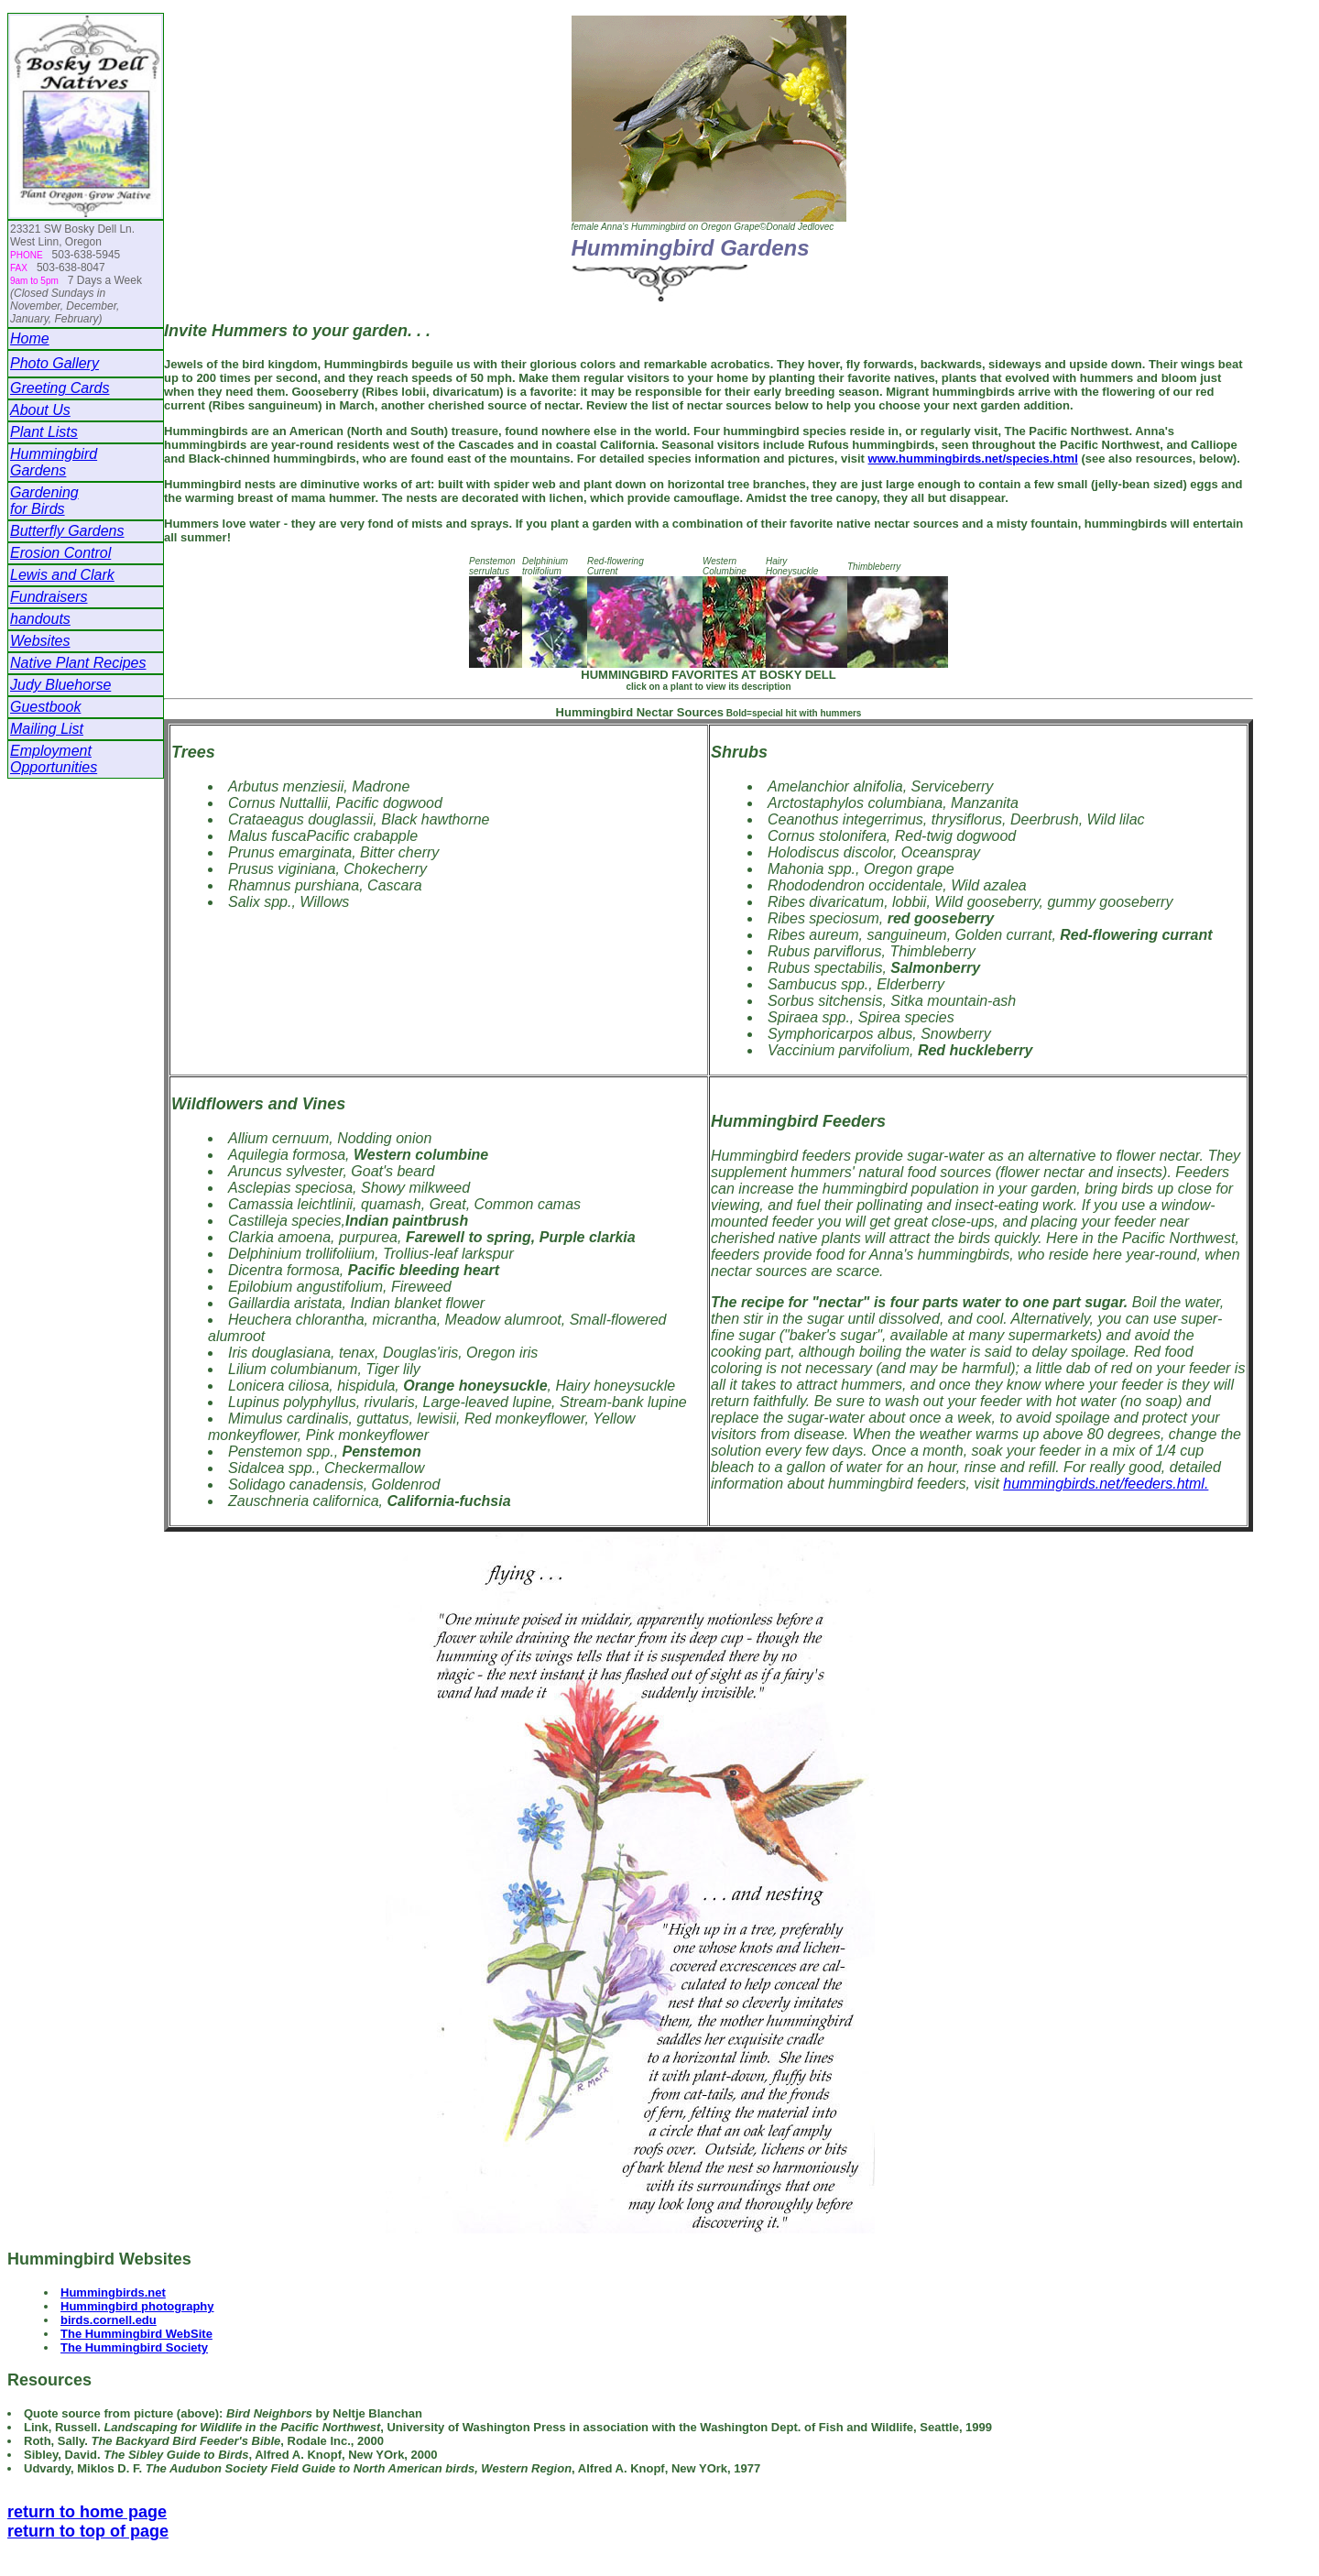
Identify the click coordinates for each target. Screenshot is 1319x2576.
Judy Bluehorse (60, 685)
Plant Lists (44, 432)
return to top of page (88, 2531)
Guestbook (45, 707)
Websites (40, 641)
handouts (40, 619)
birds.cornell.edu (108, 2320)
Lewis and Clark (62, 575)
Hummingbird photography (137, 2306)
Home (29, 338)
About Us (40, 410)
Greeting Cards (60, 388)
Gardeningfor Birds (44, 501)
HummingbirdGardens (53, 462)
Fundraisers (48, 597)
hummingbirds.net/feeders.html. (1105, 1483)
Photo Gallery (54, 363)
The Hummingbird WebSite (136, 2334)
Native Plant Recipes (78, 663)
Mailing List (46, 729)
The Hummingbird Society (134, 2347)
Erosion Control (60, 553)
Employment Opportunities (53, 759)
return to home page (87, 2512)
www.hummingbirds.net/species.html (973, 458)
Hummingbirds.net (113, 2292)
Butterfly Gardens (67, 531)
